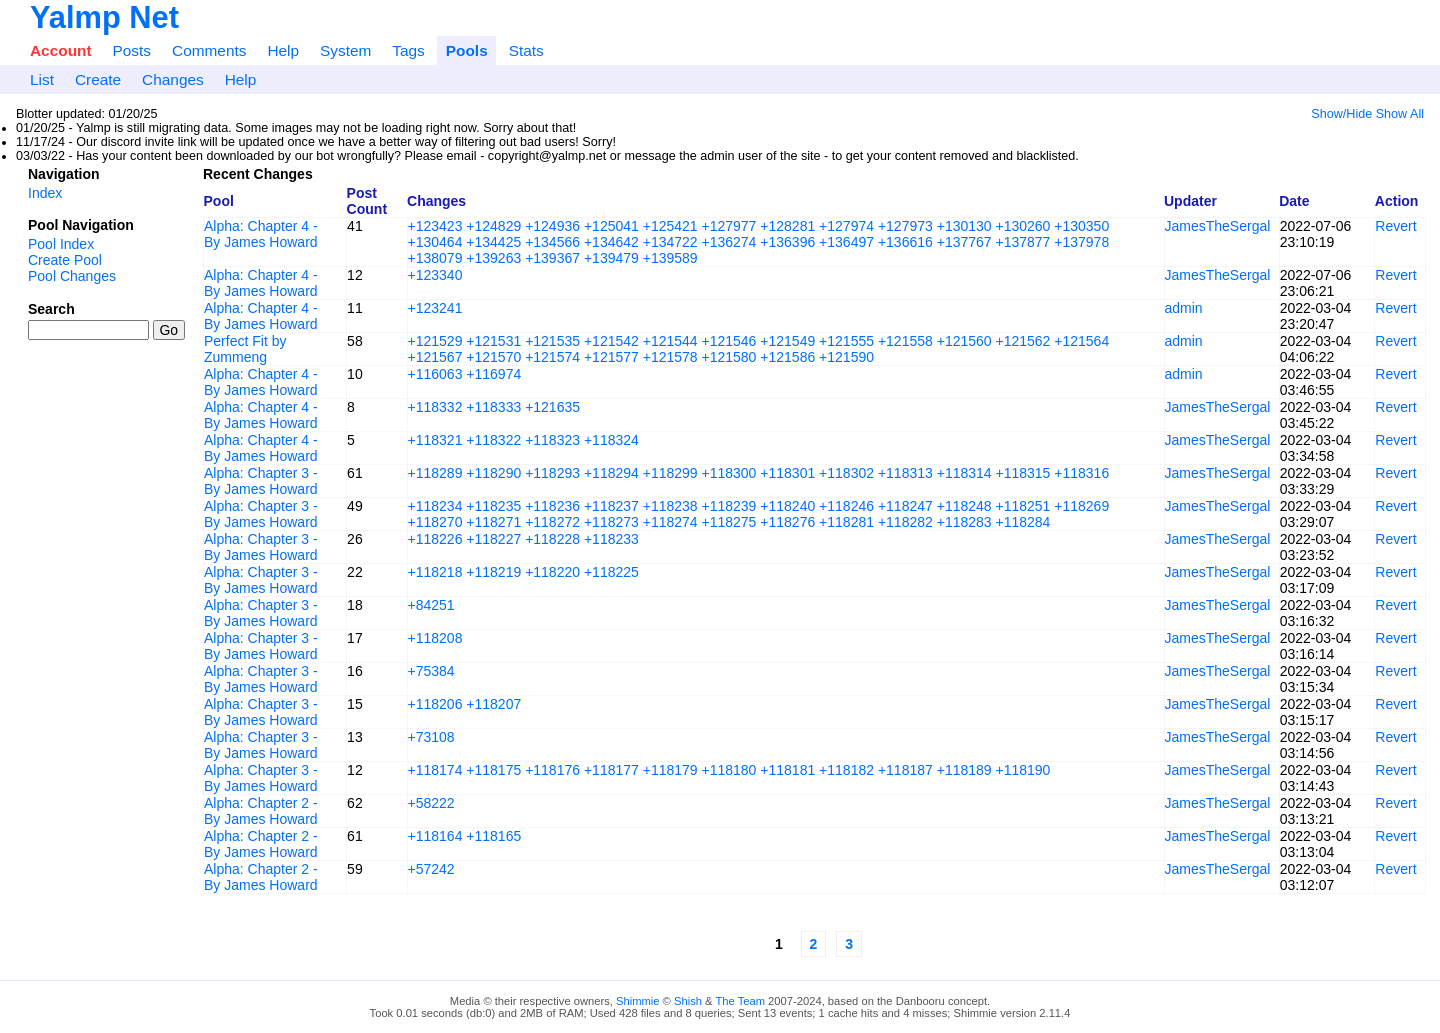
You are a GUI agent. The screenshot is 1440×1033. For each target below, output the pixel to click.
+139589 (670, 258)
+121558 (905, 341)
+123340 (435, 275)
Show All (1400, 114)
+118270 (435, 522)
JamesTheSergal (1218, 226)
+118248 (964, 506)
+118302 (846, 473)
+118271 (493, 522)
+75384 (431, 671)
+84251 (431, 605)
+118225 (611, 572)
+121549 (787, 341)
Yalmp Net (104, 17)
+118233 (611, 539)
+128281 (787, 226)
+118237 (611, 506)
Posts (132, 50)
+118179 (670, 770)
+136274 (729, 242)
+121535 (552, 341)
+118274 (670, 522)
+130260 (1023, 226)
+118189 (964, 770)
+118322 (493, 440)
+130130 (964, 226)
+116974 (493, 374)
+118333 (493, 407)
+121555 (846, 341)
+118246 (846, 506)
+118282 (905, 522)
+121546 (729, 341)
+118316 (1081, 473)
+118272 (552, 522)
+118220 (552, 572)
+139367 (552, 258)
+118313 (905, 473)
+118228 (552, 539)
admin (1184, 308)
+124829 (493, 226)
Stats (526, 50)
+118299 (670, 473)
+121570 (493, 357)
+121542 (611, 341)
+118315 (1023, 473)
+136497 (846, 242)
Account (61, 50)
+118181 (787, 770)
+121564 (1081, 341)
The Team (740, 1001)
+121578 (670, 357)
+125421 (670, 226)
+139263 (493, 258)
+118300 (729, 473)
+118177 (611, 770)
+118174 (435, 770)
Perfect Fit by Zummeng (245, 349)
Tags (408, 50)
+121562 (1023, 341)
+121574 (552, 357)
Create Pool (65, 260)
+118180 (729, 770)
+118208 (435, 638)
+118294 (611, 473)
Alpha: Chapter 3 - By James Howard (261, 481)
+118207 (493, 704)
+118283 (964, 522)
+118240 (787, 506)
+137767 (964, 242)
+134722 (670, 242)
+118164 (435, 836)
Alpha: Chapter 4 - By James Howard (261, 234)
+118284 (1023, 522)
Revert (1395, 226)
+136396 (787, 242)
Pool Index (61, 244)
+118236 (552, 506)
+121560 (964, 341)
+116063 (435, 374)
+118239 (729, 506)
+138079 (435, 258)
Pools (467, 50)
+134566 (552, 242)
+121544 (670, 341)
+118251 (1023, 506)
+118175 (493, 770)
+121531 (493, 341)
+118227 (493, 539)
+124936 (552, 226)
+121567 (435, 357)
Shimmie (638, 1001)
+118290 (493, 473)
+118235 (493, 506)
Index (45, 193)
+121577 (611, 357)
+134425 (493, 242)
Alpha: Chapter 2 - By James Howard (261, 811)
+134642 (611, 242)
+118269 (1081, 506)
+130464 (435, 242)
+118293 (552, 473)
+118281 (846, 522)
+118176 (552, 770)
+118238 (670, 506)
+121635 (552, 407)
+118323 (552, 440)
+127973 (905, 226)
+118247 (905, 506)
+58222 (431, 803)
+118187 (905, 770)
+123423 (435, 226)
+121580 (729, 357)
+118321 (435, 440)
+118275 (729, 522)
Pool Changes (72, 276)
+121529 (435, 341)
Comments (209, 50)
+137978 (1081, 242)
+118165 (493, 836)
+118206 (435, 704)
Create (98, 79)
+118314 (964, 473)
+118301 (787, 473)
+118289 (435, 473)
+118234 (435, 506)
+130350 (1081, 226)
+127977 (729, 226)
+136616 (905, 242)
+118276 (787, 522)
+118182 (846, 770)
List (42, 79)
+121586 (787, 357)
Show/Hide (1341, 114)
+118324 (611, 440)
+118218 (435, 572)
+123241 (435, 308)
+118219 (493, 572)
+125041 (611, 226)
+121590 (846, 357)
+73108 (431, 737)
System (345, 50)
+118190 (1023, 770)
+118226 (435, 539)
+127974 (846, 226)
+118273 (611, 522)
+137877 (1023, 242)
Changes (173, 79)
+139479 (611, 258)
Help (283, 50)
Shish (688, 1001)
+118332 (435, 407)
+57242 (431, 869)
